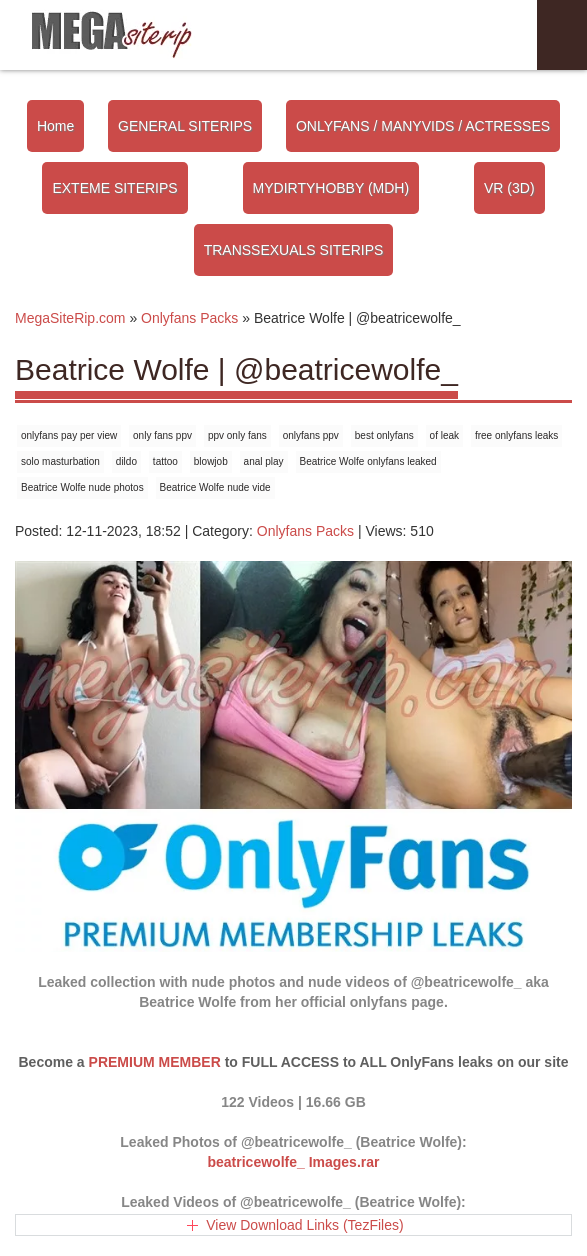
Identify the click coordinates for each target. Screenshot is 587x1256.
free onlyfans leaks (516, 435)
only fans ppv (162, 435)
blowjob (211, 461)
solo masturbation (60, 461)
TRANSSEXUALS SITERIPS (294, 250)
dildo (126, 461)
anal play (264, 461)
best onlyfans (384, 435)
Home (55, 126)
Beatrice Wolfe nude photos (82, 487)
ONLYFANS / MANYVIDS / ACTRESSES (423, 126)
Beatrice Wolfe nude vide (215, 487)
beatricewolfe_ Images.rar (294, 1162)
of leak (444, 435)
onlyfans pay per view (69, 435)
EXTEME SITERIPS (114, 188)
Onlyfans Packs (305, 531)
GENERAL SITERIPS (185, 126)
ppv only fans (237, 435)
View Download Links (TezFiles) (304, 1225)
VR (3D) (509, 188)
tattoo (165, 461)
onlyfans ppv (311, 435)
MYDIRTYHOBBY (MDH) (331, 188)
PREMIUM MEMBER (155, 1062)
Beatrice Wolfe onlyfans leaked (368, 461)
